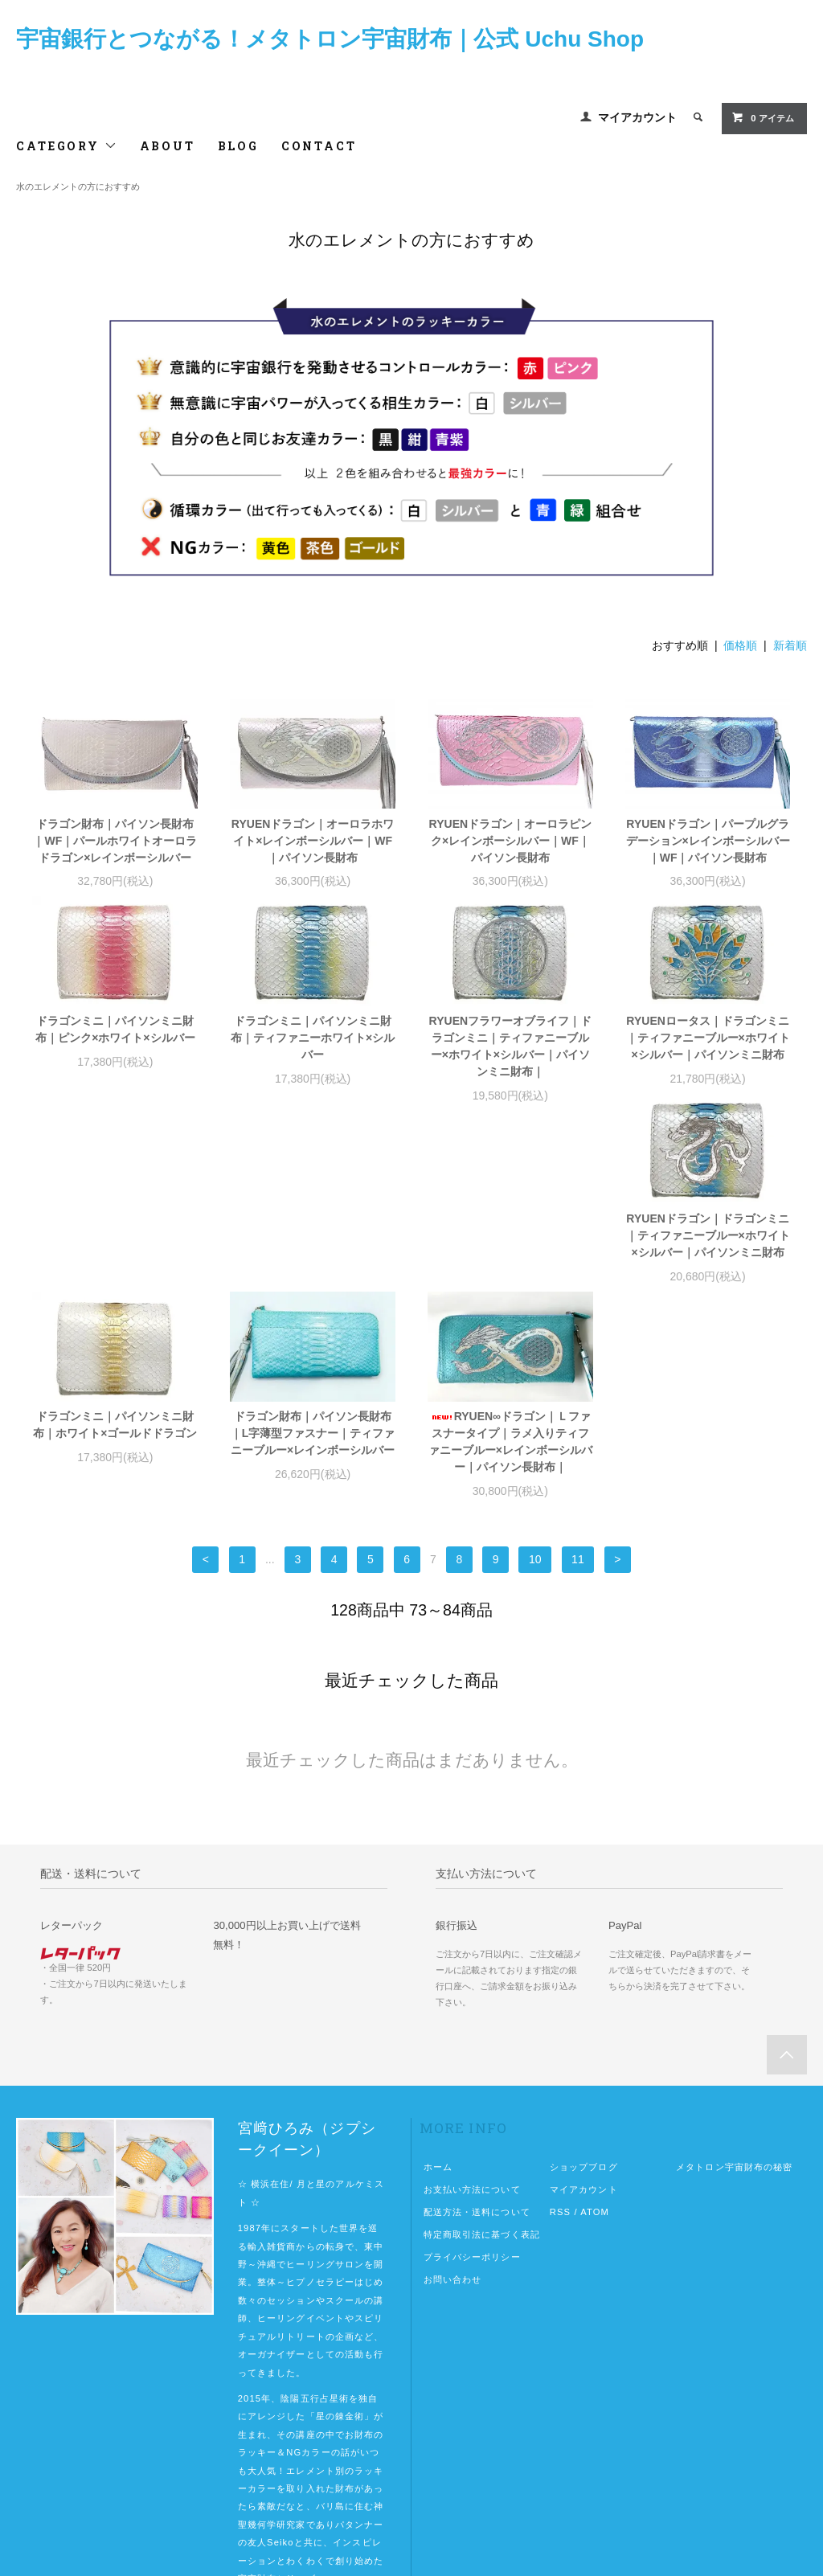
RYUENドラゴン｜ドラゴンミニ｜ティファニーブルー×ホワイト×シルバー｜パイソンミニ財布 (115, 1252)
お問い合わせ (453, 2098)
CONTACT (319, 146)
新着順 (790, 645)
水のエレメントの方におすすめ (78, 186)
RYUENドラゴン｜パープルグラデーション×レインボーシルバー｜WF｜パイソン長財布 (708, 840)
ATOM (594, 2031)
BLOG (238, 146)
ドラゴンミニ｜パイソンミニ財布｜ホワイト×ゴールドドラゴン (313, 1244)
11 (577, 1378)
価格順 (740, 645)
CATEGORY (66, 146)
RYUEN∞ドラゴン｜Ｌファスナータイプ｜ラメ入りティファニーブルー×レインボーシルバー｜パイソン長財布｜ (708, 1260)
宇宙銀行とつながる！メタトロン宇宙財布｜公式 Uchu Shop (330, 39)
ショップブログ (584, 1986)
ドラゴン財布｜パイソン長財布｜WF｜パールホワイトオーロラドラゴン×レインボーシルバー (115, 840)
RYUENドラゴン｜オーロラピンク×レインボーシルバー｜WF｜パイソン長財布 (510, 840)
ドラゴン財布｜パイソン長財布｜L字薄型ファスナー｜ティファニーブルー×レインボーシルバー (510, 1252)
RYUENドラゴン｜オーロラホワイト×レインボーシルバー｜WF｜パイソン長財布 (313, 840)
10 (535, 1378)
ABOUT (167, 146)
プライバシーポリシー (472, 2076)
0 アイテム (762, 117)
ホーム (438, 1986)
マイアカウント (637, 117)
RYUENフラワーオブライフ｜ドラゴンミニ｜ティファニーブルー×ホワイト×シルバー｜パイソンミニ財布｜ (510, 1046)
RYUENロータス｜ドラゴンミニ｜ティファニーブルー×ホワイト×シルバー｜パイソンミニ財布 (708, 1037)
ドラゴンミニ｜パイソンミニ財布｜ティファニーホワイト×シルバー (313, 1037)
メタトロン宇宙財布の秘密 (734, 1986)
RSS (560, 2031)
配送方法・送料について (477, 2031)
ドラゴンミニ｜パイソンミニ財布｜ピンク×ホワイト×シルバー (114, 1029)
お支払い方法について (472, 2008)
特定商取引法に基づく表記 (482, 2053)
